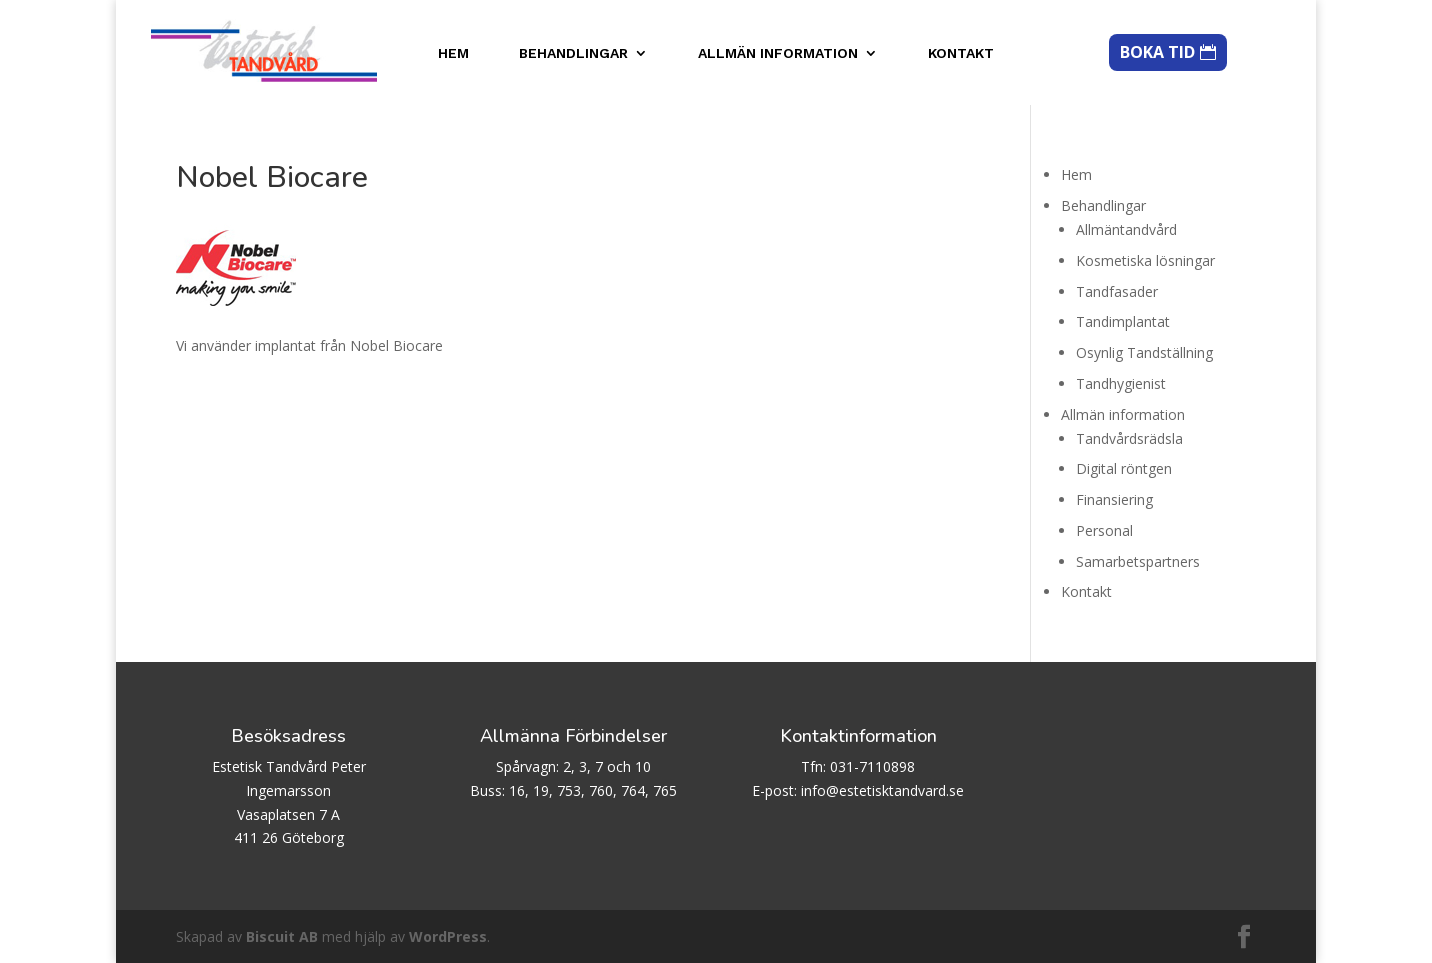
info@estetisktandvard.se (882, 790)
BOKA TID (1157, 52)
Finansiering (1114, 499)
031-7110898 (872, 766)
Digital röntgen (1124, 468)
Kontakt (961, 53)
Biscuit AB (282, 936)
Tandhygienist (1121, 383)
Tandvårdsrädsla (1129, 438)
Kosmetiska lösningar (1145, 260)
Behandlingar (573, 53)
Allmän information (778, 53)
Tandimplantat (1123, 321)
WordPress (448, 936)
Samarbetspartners (1138, 561)
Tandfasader (1117, 291)
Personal (1104, 530)
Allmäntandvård (1126, 229)
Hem (453, 53)
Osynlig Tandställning (1144, 352)
